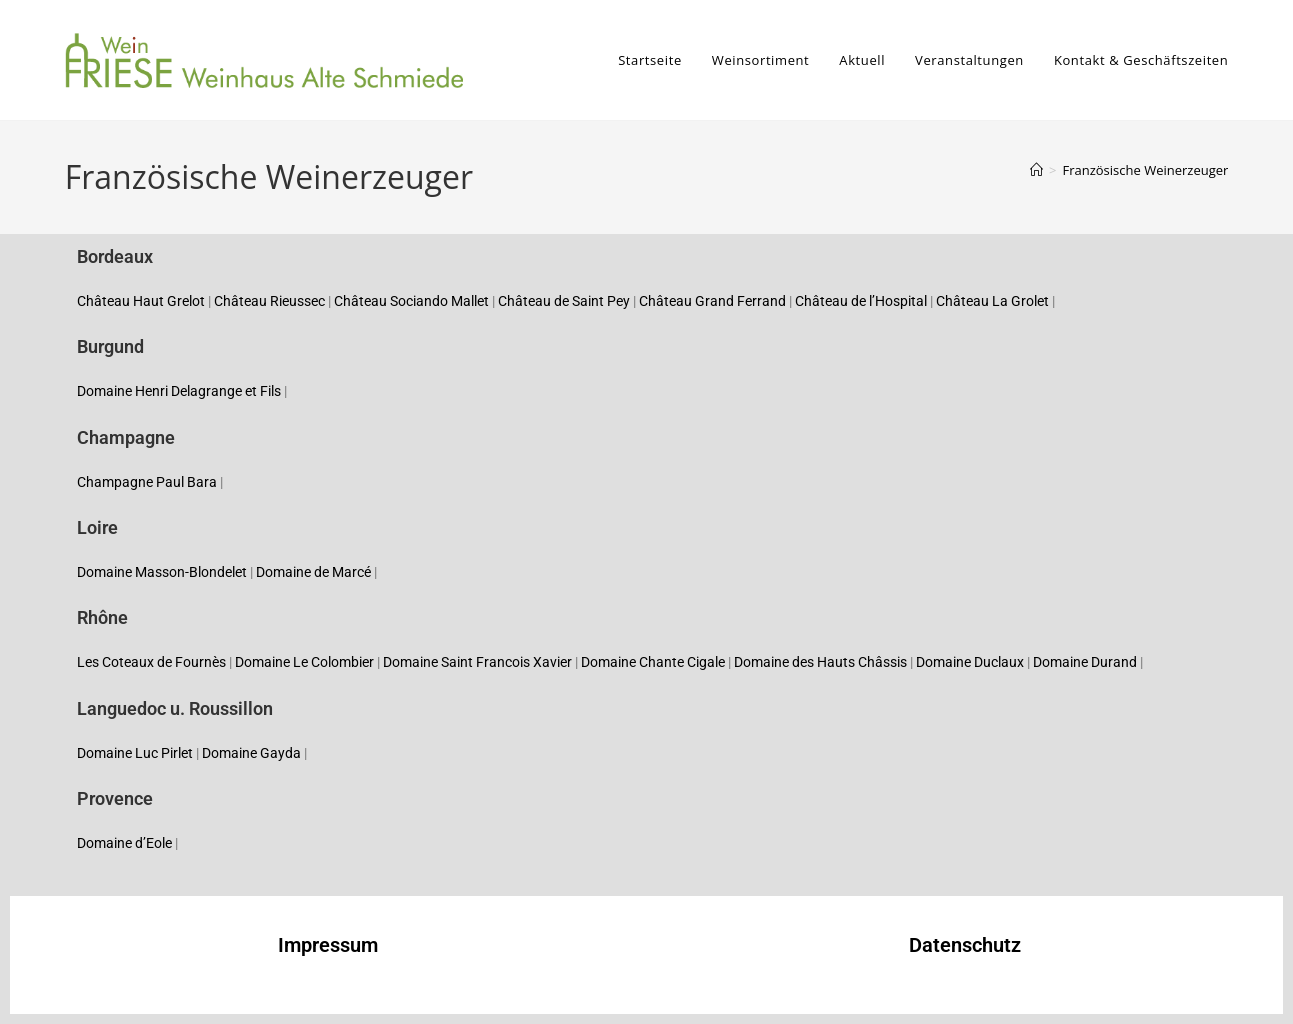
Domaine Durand (1085, 662)
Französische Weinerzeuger (1145, 170)
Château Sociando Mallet (411, 301)
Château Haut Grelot (141, 301)
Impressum (328, 945)
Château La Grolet (992, 301)
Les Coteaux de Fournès (151, 662)
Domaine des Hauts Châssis (820, 662)
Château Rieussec (269, 301)
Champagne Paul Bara (147, 482)
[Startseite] (1036, 170)
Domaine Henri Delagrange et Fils (179, 391)
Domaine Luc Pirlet (135, 753)
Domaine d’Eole (124, 843)
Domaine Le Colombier (304, 662)
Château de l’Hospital (861, 301)
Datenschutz (965, 945)
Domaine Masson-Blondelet (162, 572)
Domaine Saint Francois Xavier (477, 662)
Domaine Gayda (251, 753)
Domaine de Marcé (313, 572)
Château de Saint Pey (564, 301)
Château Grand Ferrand (712, 301)
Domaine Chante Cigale (653, 662)
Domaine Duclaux (970, 662)
